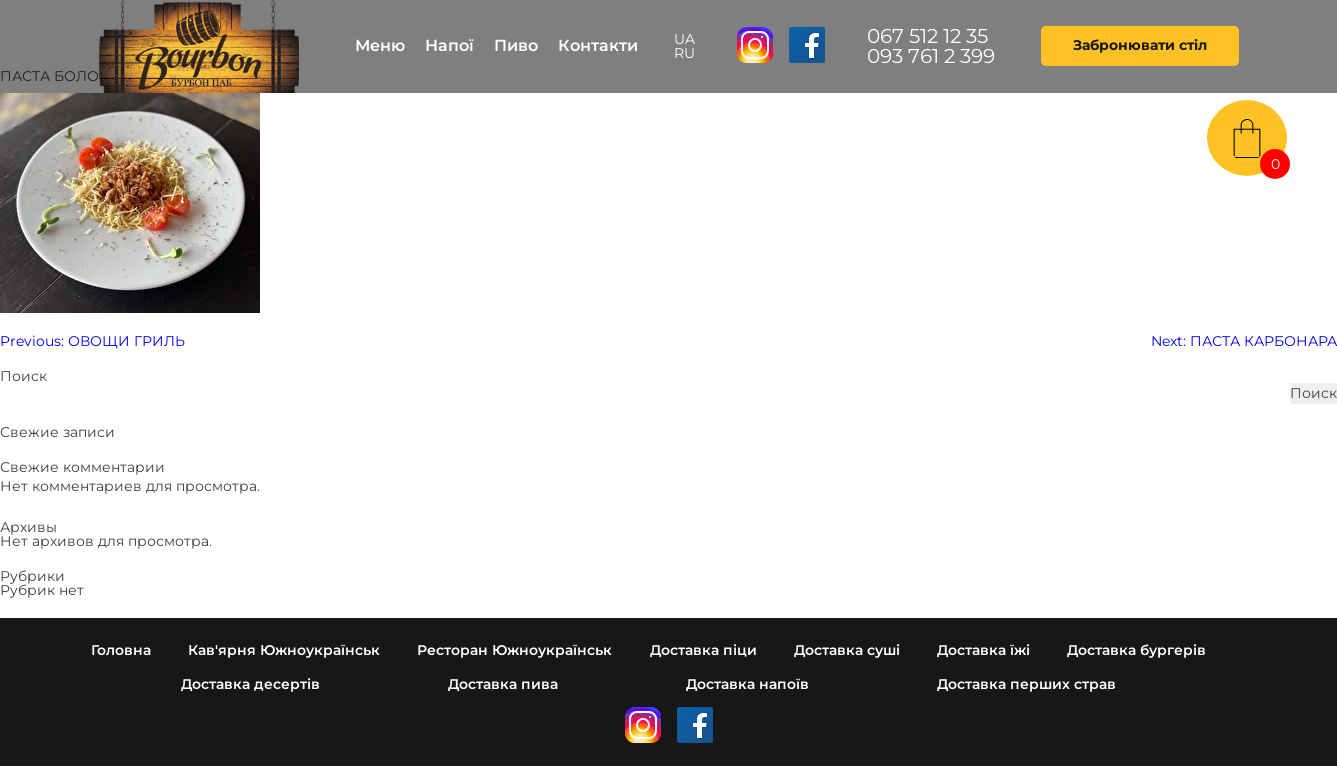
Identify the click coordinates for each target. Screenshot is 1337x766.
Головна (121, 650)
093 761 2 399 (931, 56)
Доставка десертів (250, 684)
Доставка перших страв (1026, 684)
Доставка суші (847, 650)
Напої (449, 45)
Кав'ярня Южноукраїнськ (284, 650)
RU (684, 53)
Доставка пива (503, 684)
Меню (380, 45)
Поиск (23, 376)
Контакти (598, 45)
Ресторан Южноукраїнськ (514, 650)
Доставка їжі (983, 650)
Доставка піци (703, 650)
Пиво (516, 45)
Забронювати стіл (1140, 45)
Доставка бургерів (1136, 650)
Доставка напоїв (747, 684)
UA (684, 39)
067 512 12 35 (927, 36)
